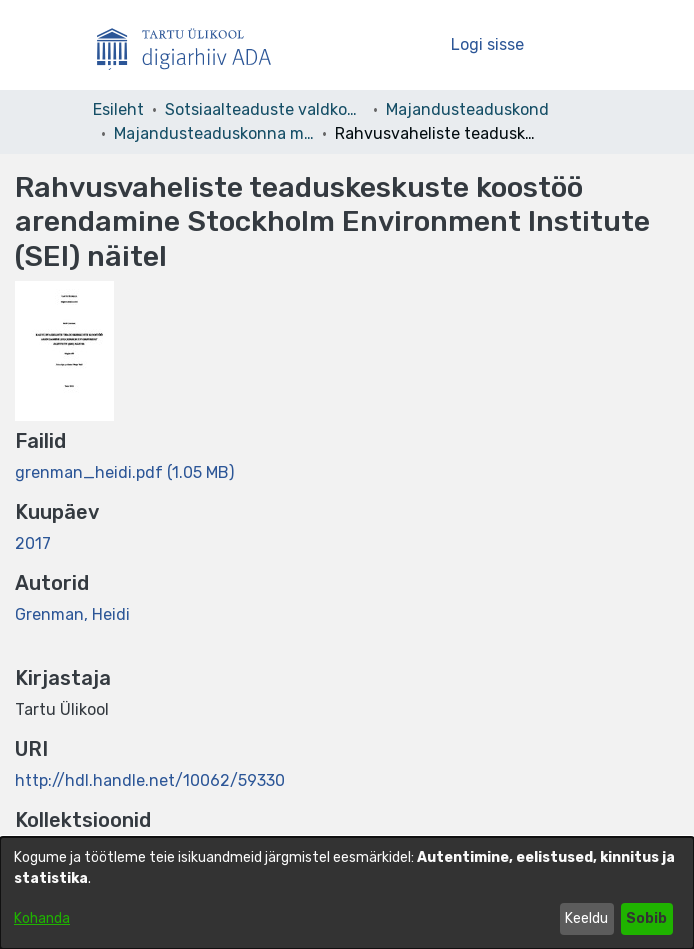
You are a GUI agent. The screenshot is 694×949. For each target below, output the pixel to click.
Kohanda (42, 918)
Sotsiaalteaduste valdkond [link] (265, 109)
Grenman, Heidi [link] (72, 614)
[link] (124, 472)
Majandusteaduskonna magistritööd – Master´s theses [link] (214, 133)
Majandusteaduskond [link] (467, 109)
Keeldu (586, 918)
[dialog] (347, 893)
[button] (401, 45)
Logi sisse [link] (488, 44)
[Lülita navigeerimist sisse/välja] (574, 45)
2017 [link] (33, 543)
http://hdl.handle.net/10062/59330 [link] (150, 780)
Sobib (646, 918)
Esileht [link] (118, 109)
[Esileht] (192, 45)
